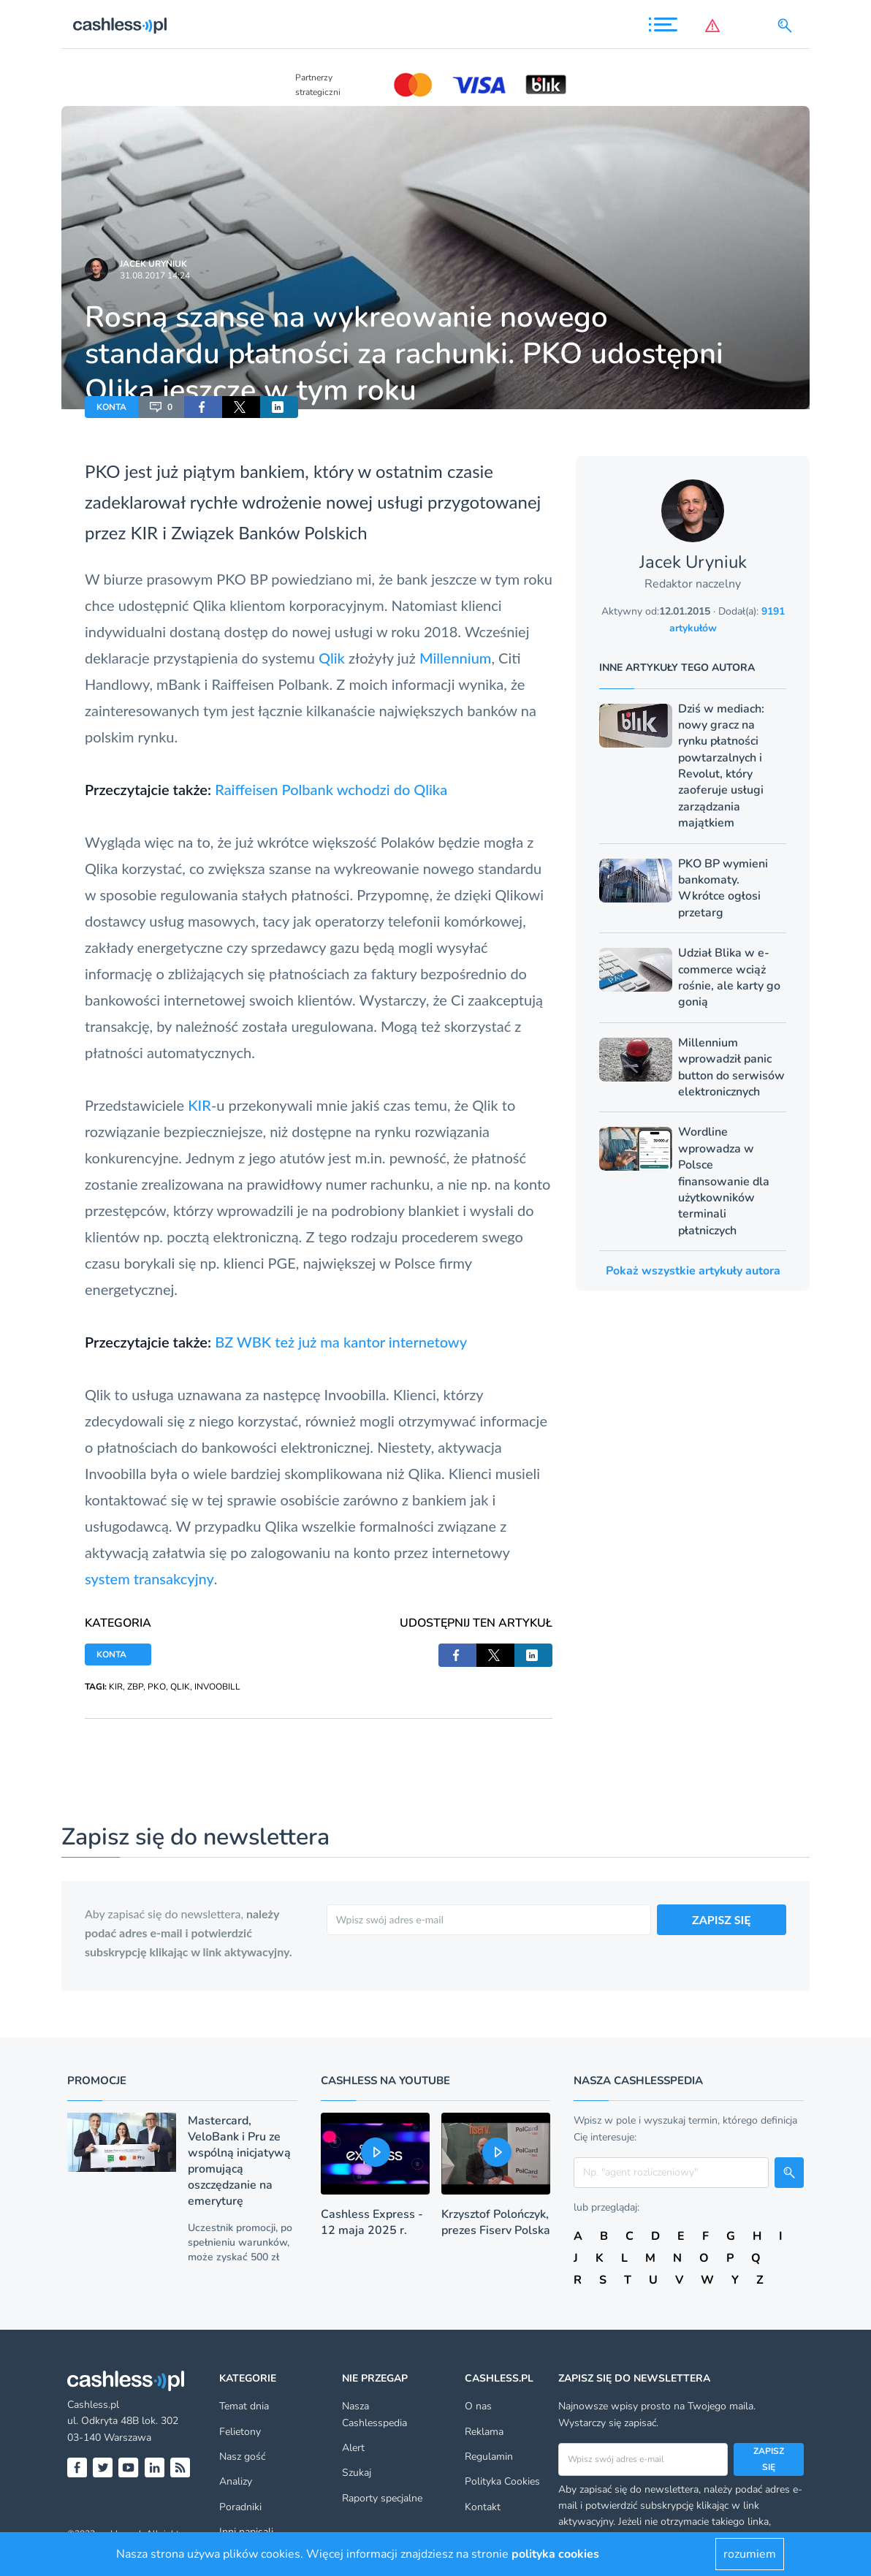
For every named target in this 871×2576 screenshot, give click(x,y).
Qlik (332, 657)
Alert (353, 2448)
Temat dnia (244, 2406)
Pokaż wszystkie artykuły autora (693, 1271)
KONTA (111, 407)
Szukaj (356, 2473)
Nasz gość (242, 2456)
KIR (144, 532)
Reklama (484, 2432)
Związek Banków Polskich (269, 532)
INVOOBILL (217, 1686)
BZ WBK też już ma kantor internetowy (341, 1341)
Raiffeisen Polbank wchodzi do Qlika (331, 789)
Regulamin (489, 2456)
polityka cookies (555, 2554)
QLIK (180, 1686)
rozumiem (749, 2554)
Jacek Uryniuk (153, 264)
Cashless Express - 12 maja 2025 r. (372, 2222)
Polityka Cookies (502, 2481)
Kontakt (483, 2507)
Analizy (235, 2481)
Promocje (96, 2080)
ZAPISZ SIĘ (721, 1919)
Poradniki (240, 2507)
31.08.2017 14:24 (155, 275)
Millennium (455, 657)
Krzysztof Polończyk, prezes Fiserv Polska (495, 2222)
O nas (478, 2406)
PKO (103, 471)
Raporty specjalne (382, 2498)
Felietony (240, 2432)
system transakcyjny (149, 1578)
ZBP (135, 1686)
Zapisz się (768, 2459)
